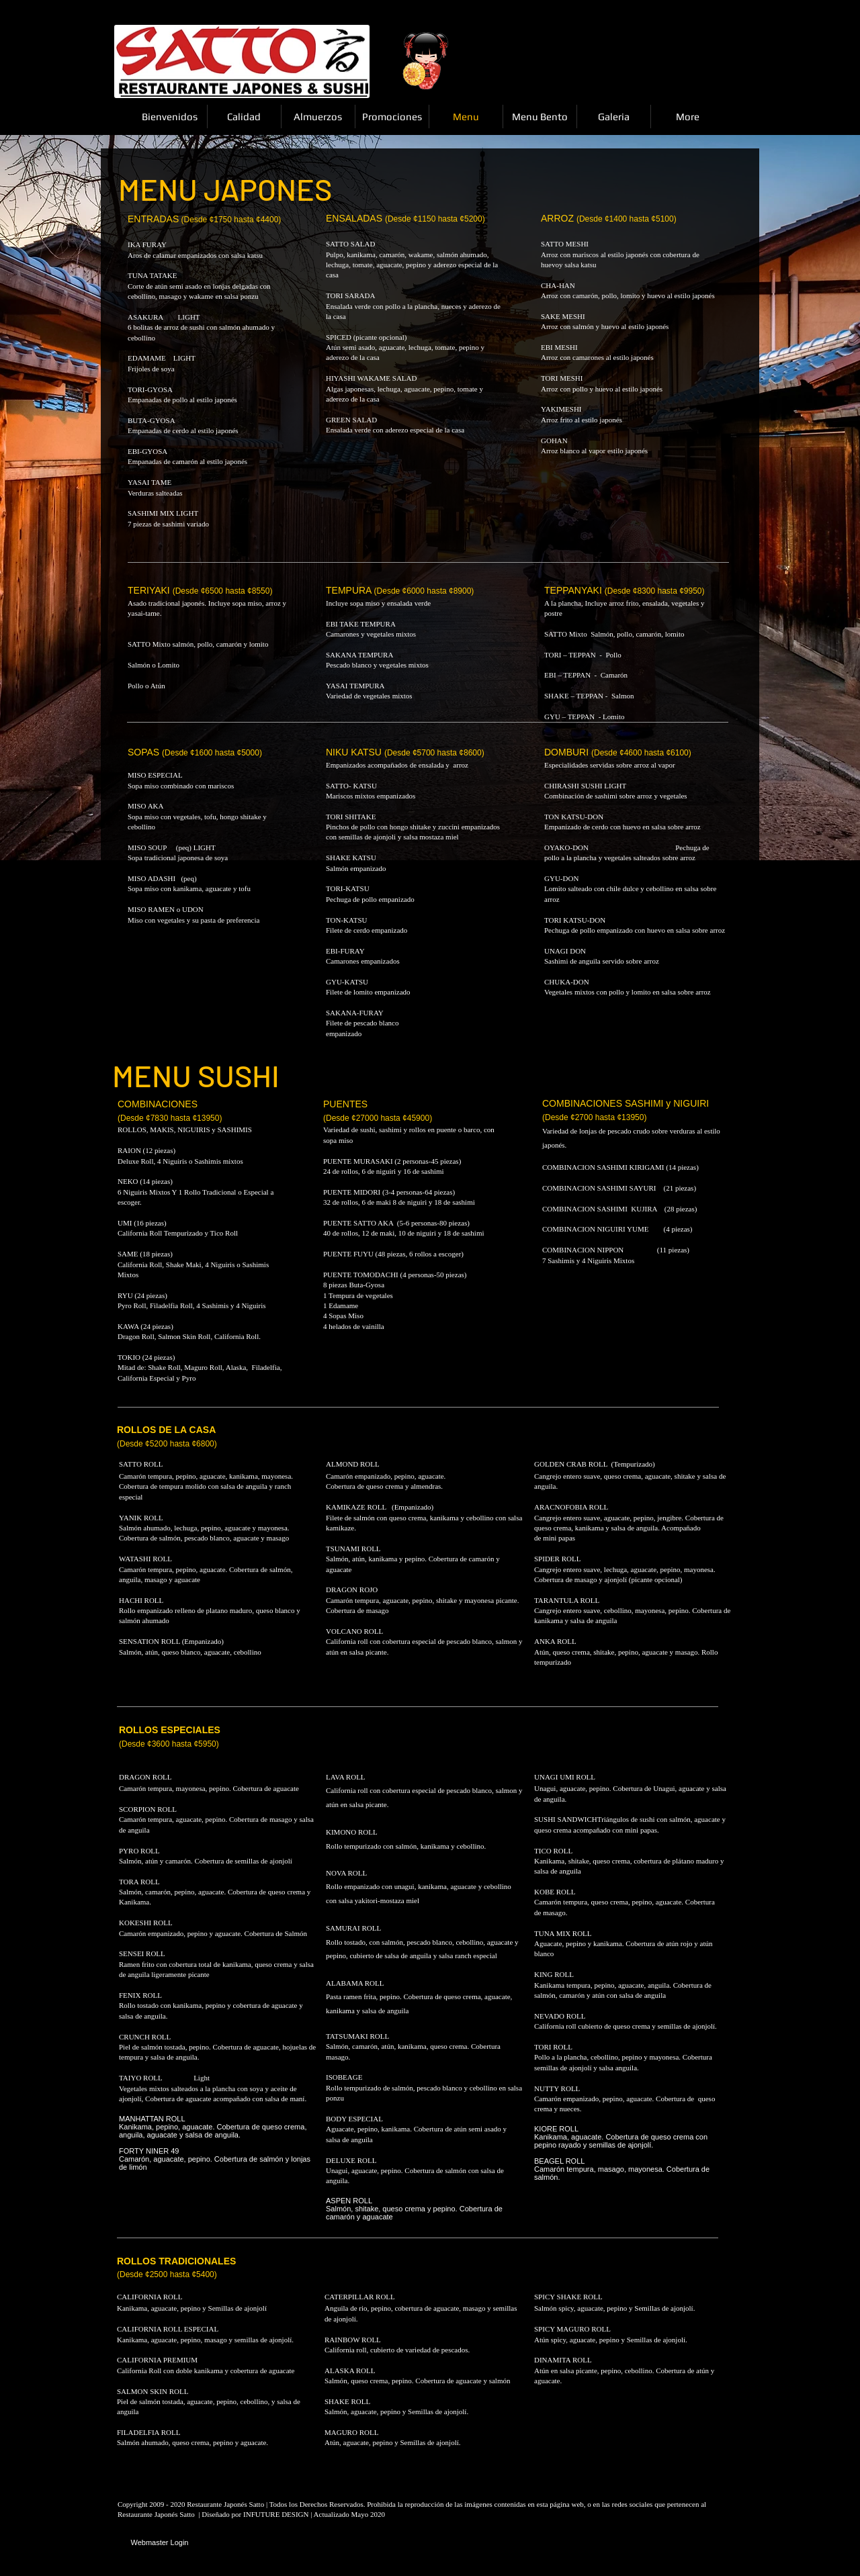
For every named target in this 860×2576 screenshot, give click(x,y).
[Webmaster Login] (160, 2543)
